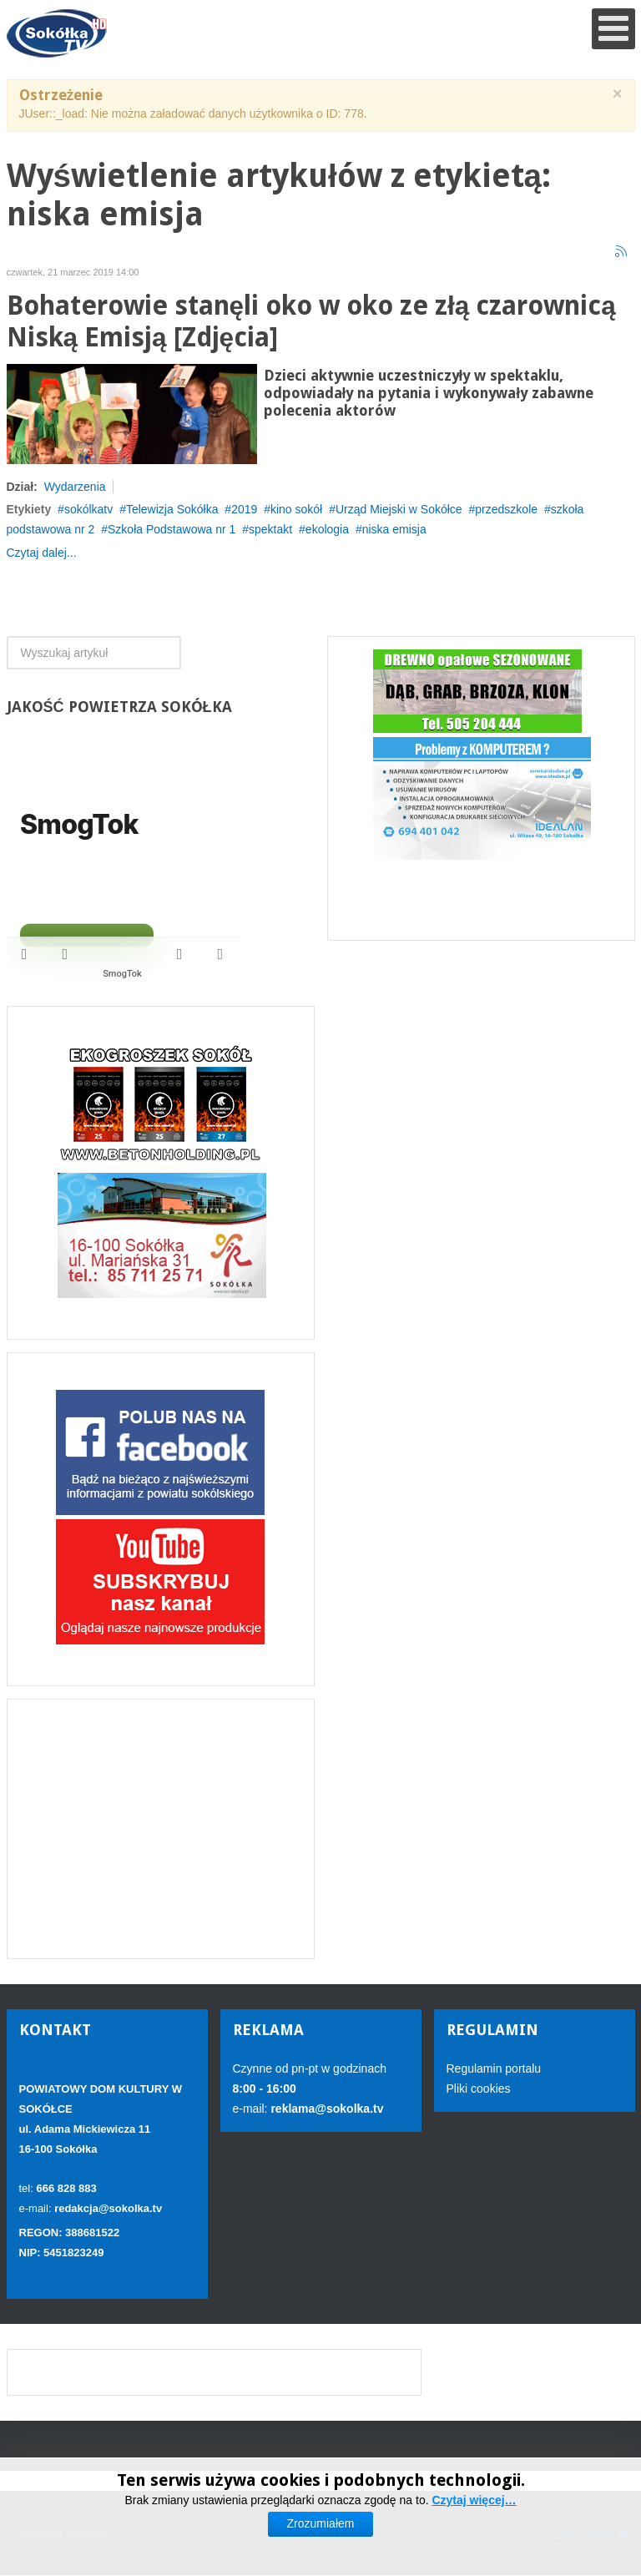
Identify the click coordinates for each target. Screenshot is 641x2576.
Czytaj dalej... (42, 552)
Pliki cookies (479, 2088)
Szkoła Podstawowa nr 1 (171, 529)
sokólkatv (88, 509)
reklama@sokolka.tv (326, 2108)
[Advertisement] (160, 1829)
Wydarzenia (75, 486)
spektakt (270, 529)
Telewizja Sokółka (172, 509)
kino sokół (296, 509)
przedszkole (506, 509)
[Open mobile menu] (613, 28)
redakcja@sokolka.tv (108, 2208)
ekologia (327, 529)
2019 (244, 509)
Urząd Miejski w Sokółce (399, 509)
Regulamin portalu (494, 2068)
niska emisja (394, 529)
